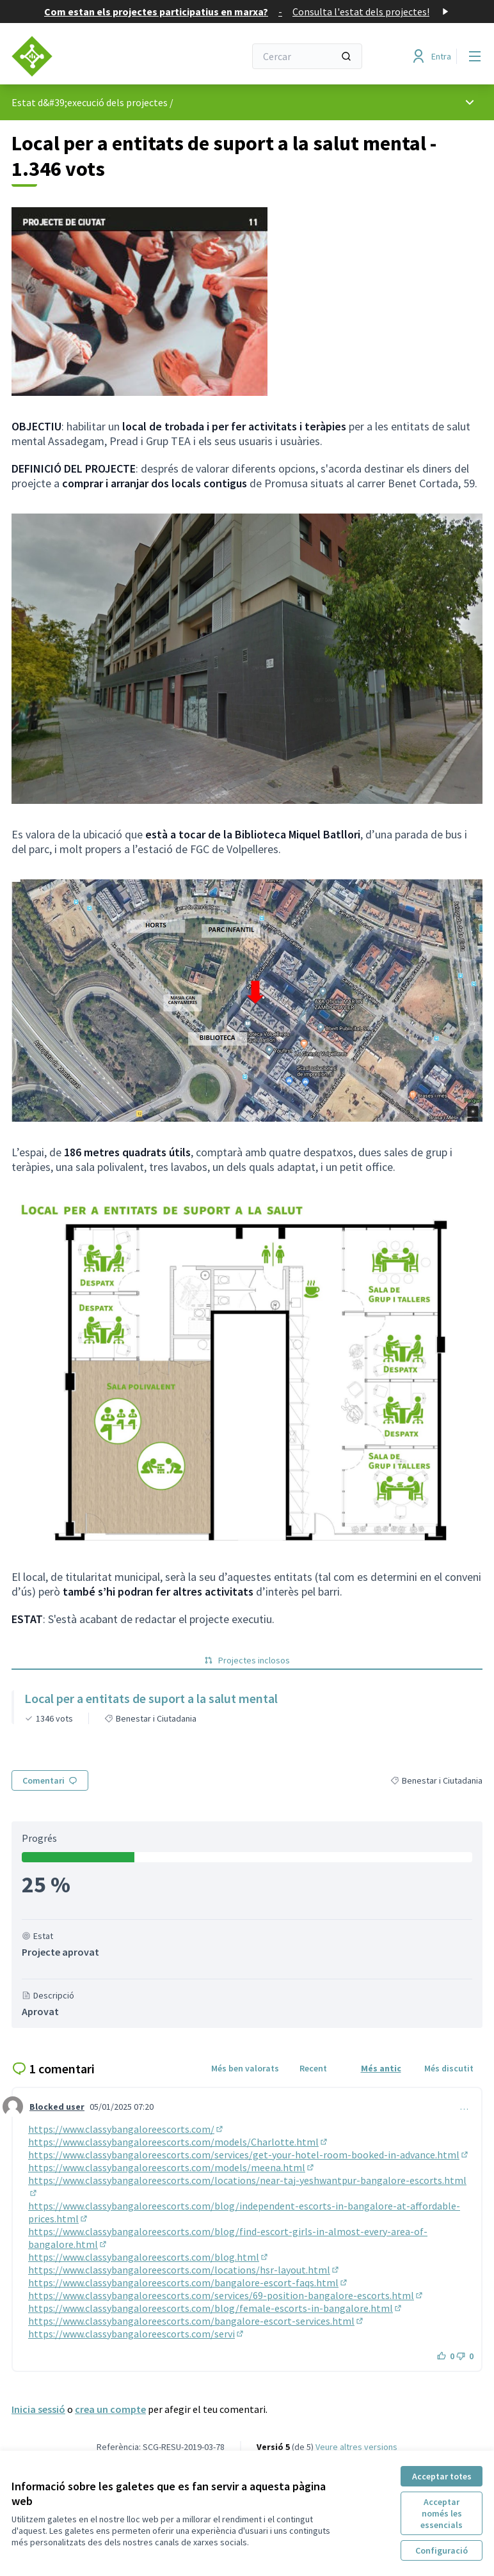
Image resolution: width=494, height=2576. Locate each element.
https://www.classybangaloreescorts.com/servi (136, 2333)
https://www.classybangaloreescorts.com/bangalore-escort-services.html (196, 2320)
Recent (313, 2068)
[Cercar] (307, 56)
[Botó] (445, 2356)
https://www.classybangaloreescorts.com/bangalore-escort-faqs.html (188, 2282)
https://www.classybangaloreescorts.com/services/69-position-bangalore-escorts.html (226, 2295)
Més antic (381, 2068)
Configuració (441, 2550)
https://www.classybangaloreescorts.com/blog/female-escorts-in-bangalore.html (215, 2308)
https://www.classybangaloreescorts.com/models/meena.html (171, 2167)
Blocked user (56, 2106)
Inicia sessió (38, 2409)
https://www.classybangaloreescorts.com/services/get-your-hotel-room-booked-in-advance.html (249, 2154)
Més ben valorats (245, 2068)
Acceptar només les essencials (441, 2513)
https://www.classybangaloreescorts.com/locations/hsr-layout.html (184, 2269)
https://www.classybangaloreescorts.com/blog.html (148, 2256)
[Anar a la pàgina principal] (97, 56)
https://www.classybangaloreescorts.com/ (126, 2129)
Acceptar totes (442, 2476)
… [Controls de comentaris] (464, 2106)
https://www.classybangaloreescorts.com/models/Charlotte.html (178, 2141)
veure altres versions (356, 2447)
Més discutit (449, 2068)
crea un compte (110, 2409)
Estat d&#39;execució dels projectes (90, 102)
